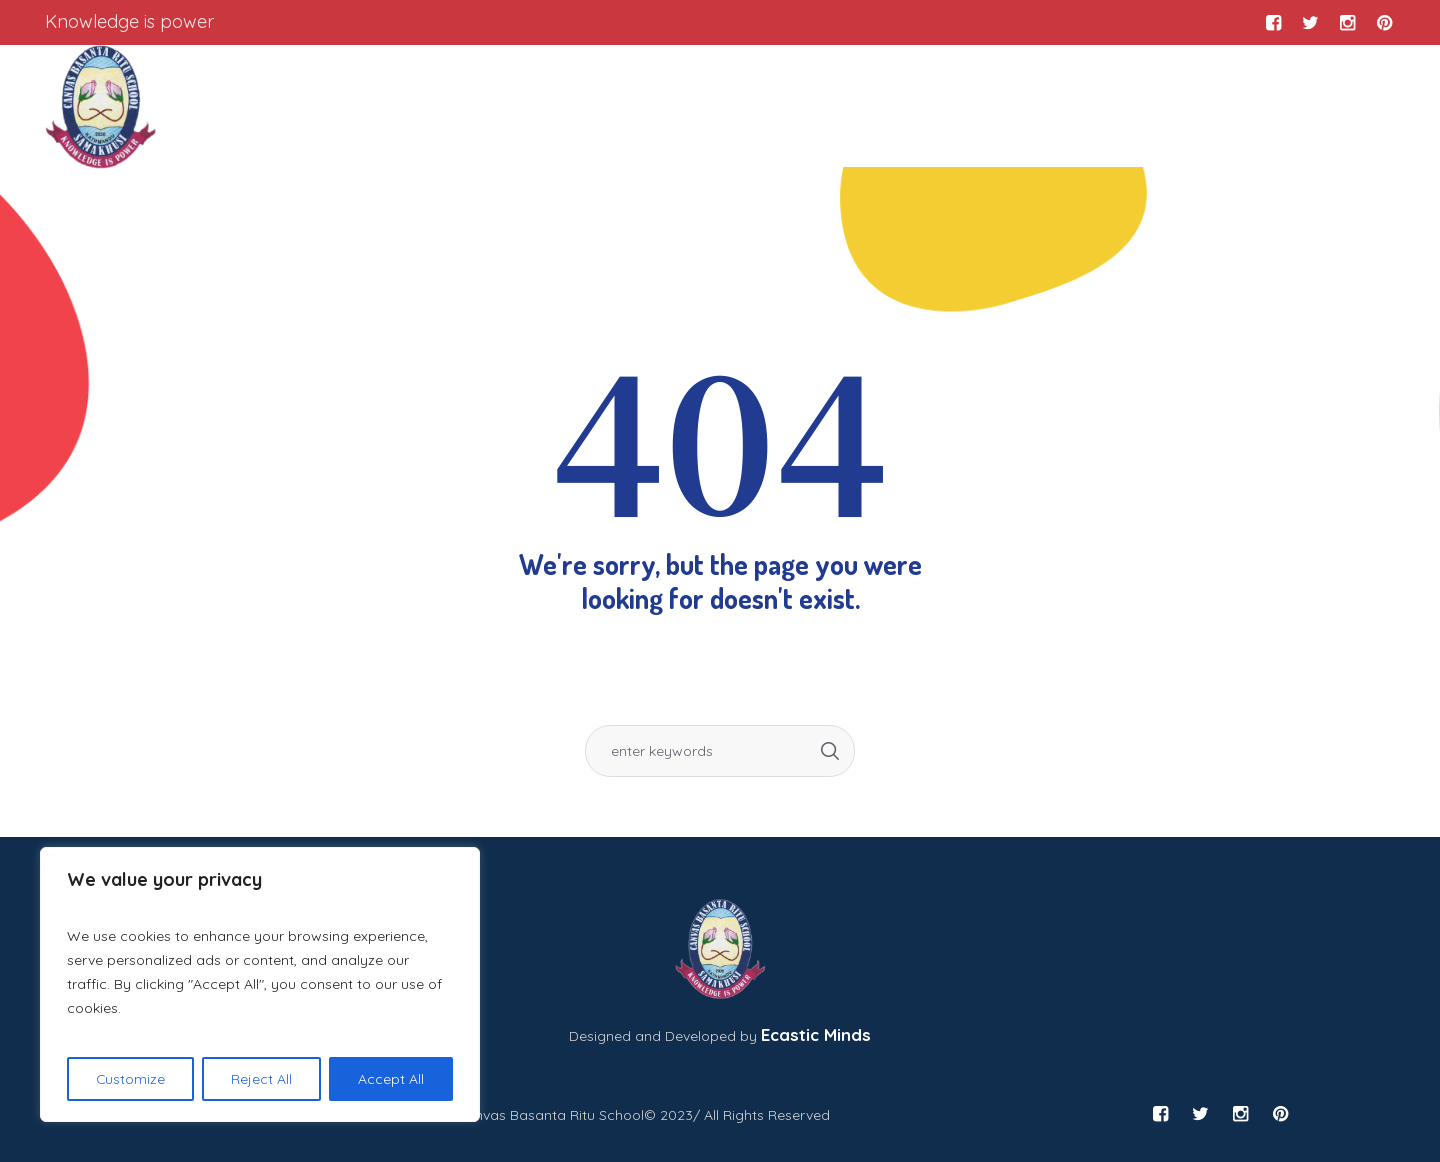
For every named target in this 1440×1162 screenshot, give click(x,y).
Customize (131, 1079)
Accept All (391, 1079)
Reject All (262, 1079)
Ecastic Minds (816, 1034)
